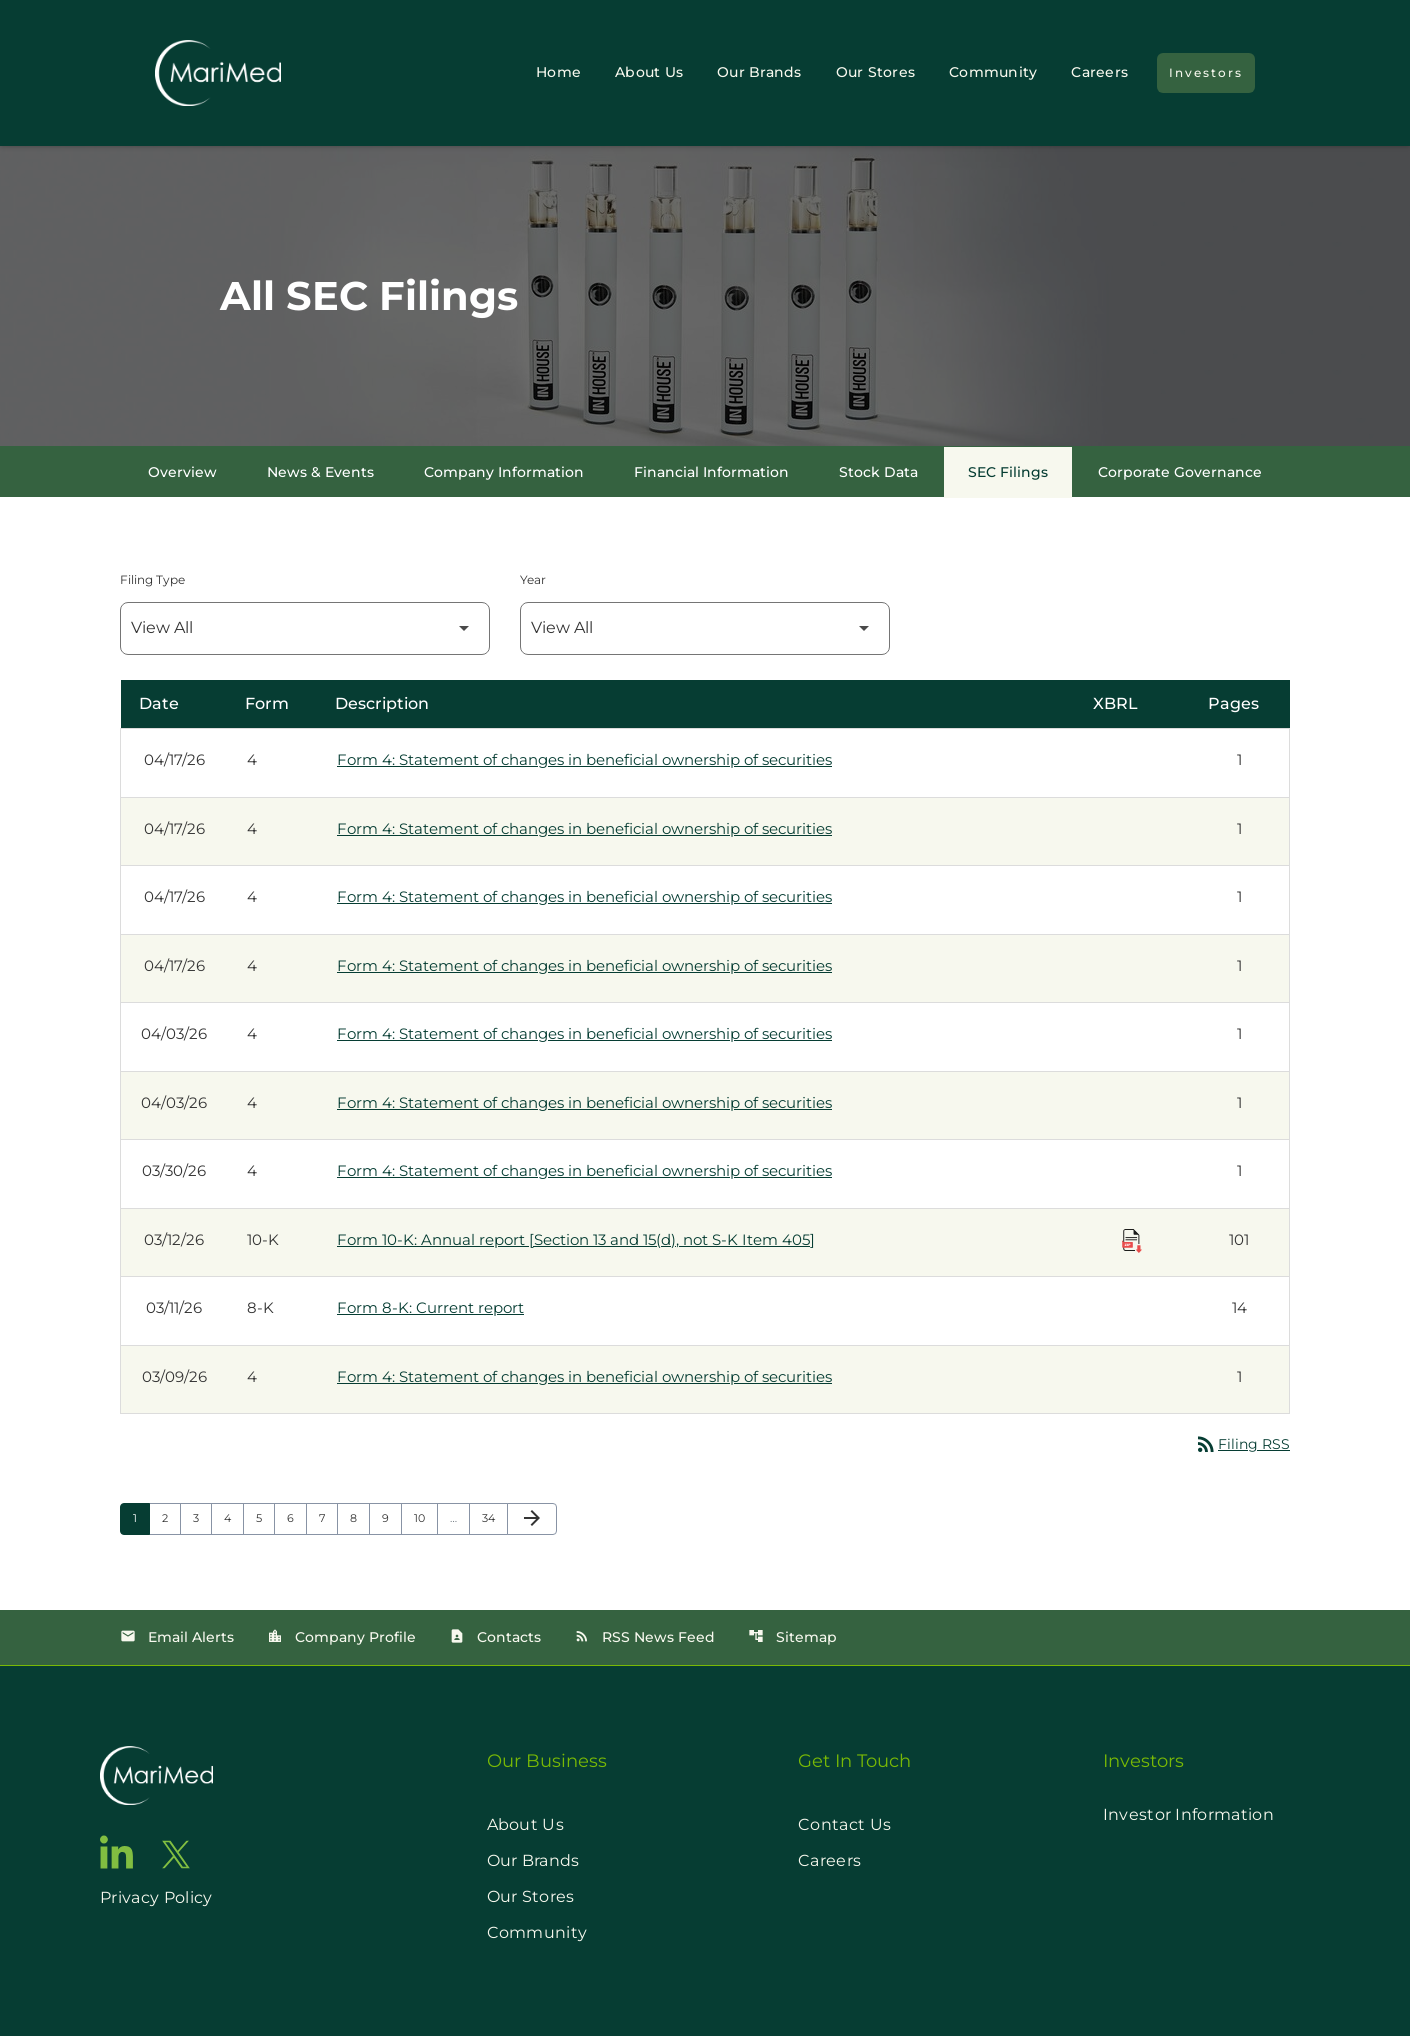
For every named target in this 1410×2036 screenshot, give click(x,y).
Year (533, 579)
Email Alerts (177, 1637)
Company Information (504, 472)
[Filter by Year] (705, 628)
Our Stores (876, 72)
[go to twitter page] (176, 1854)
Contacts (495, 1637)
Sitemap (792, 1637)
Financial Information (711, 472)
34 (494, 1517)
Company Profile (341, 1637)
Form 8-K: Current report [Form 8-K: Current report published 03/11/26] (430, 1307)
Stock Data (878, 472)
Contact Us (844, 1824)
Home (558, 72)
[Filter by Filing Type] (305, 628)
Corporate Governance (1180, 472)
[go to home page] (156, 1775)
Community (993, 72)
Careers (1099, 72)
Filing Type (152, 579)
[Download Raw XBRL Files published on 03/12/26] (1132, 1241)
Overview (182, 472)
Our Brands (759, 72)
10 (425, 1517)
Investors (1206, 72)
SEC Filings (1008, 472)
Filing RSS (1242, 1444)
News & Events (320, 472)
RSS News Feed (644, 1637)
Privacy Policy (156, 1897)
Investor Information (1188, 1814)
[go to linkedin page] (117, 1852)
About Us (649, 72)
